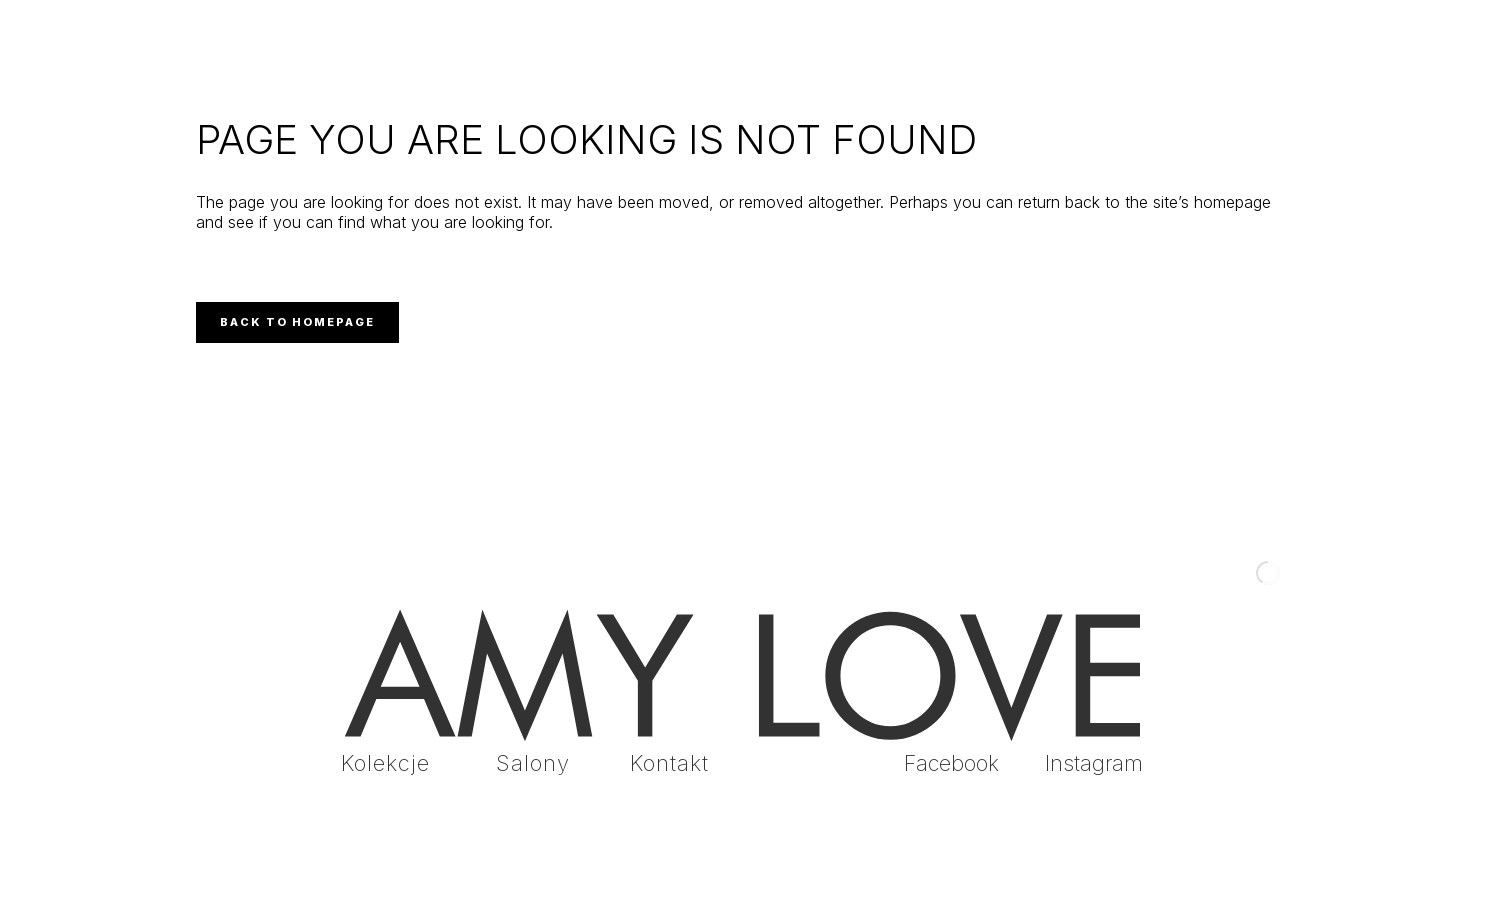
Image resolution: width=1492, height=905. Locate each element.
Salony (533, 763)
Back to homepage (297, 322)
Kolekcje (385, 763)
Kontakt (669, 763)
